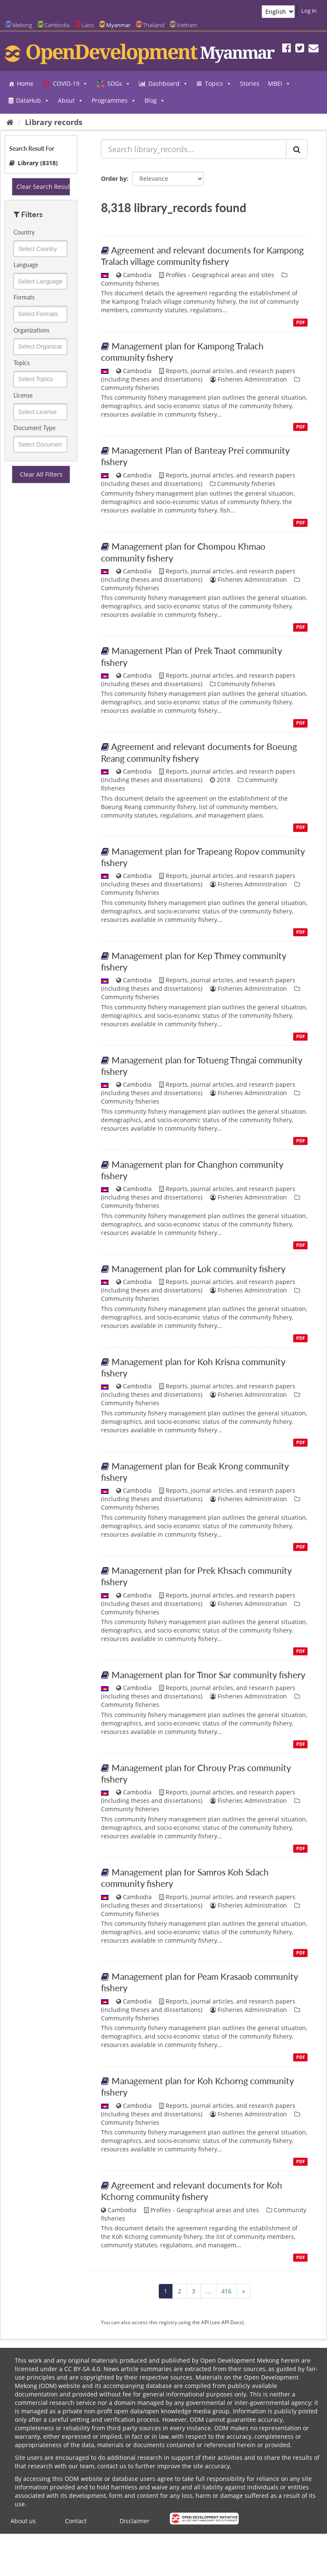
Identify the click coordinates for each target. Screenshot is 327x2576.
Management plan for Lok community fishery (199, 1268)
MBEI (279, 83)
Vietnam (187, 25)
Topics (218, 83)
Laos (88, 25)
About (70, 100)
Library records (53, 122)
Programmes (114, 100)
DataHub (32, 100)
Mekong (22, 25)
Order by (114, 178)
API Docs (231, 2322)
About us (23, 2521)
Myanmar (118, 25)
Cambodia (57, 25)
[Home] (10, 122)
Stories (249, 83)
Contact (76, 2521)
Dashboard (168, 83)
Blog (154, 100)
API (205, 2322)
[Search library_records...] (193, 149)
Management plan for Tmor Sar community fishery (208, 1674)
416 (226, 2291)
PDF (300, 322)
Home (25, 83)
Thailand (153, 25)
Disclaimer (135, 2521)
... (208, 2291)
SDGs (119, 83)
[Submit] (297, 149)
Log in (308, 10)
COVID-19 (70, 83)
